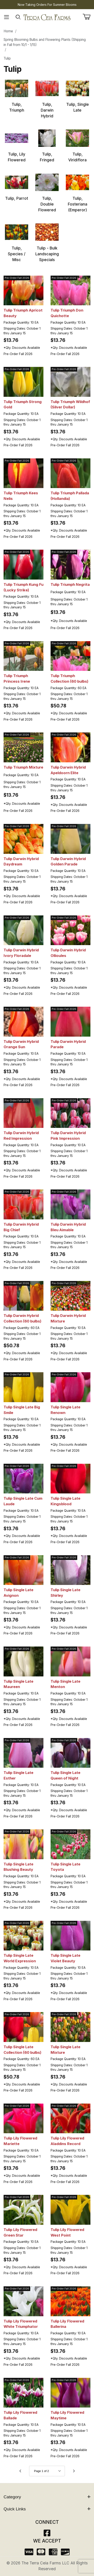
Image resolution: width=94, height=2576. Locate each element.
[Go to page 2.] (73, 2471)
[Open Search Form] (18, 17)
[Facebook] (47, 2534)
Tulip (7, 58)
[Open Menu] (6, 17)
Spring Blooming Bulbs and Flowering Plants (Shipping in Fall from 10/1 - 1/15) (45, 42)
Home (8, 31)
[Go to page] (47, 2471)
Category (47, 2497)
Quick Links (47, 2509)
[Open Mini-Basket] (88, 17)
